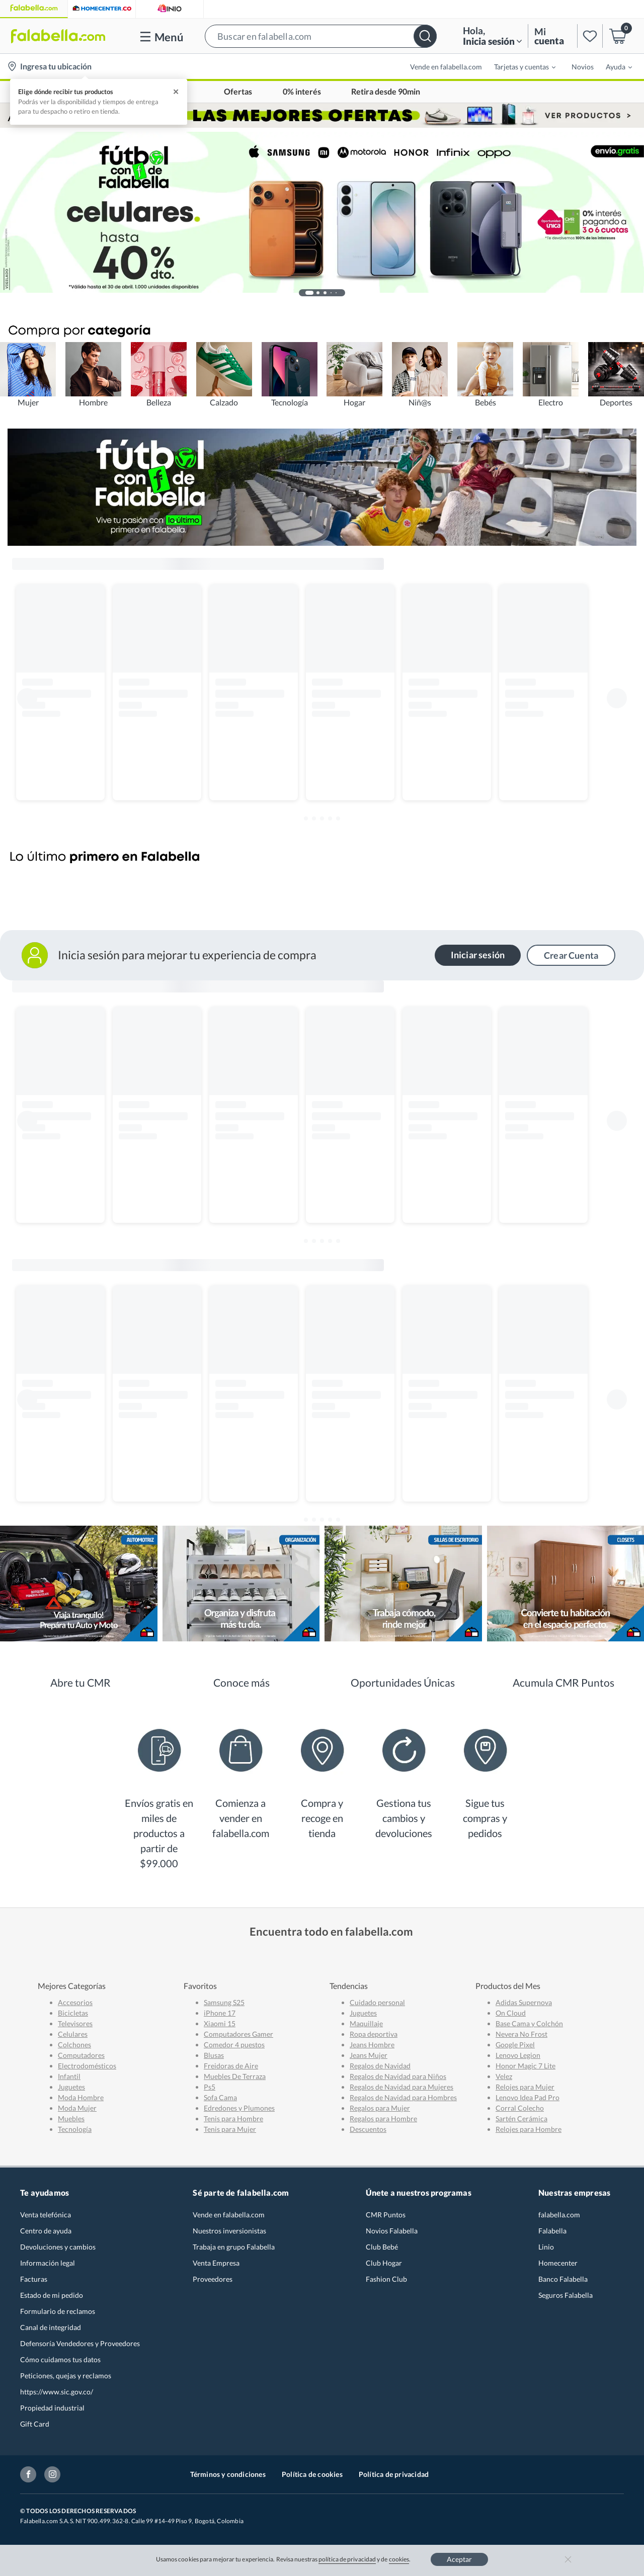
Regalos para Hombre (383, 2118)
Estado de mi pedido (51, 2295)
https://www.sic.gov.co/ (56, 2391)
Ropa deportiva (373, 2034)
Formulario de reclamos (57, 2311)
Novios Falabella (392, 2230)
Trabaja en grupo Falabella (234, 2246)
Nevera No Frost (521, 2034)
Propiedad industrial (52, 2407)
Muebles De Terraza (235, 2076)
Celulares (73, 2034)
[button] (321, 36)
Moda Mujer (77, 2108)
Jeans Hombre (372, 2044)
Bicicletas (73, 2013)
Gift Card (34, 2424)
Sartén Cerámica (521, 2118)
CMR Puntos (386, 2214)
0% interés (302, 92)
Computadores (81, 2055)
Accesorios (75, 2002)
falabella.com (559, 2214)
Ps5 (209, 2087)
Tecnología (75, 2129)
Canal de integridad (50, 2327)
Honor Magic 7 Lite (525, 2065)
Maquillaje (366, 2023)
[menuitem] (518, 66)
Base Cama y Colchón (529, 2023)
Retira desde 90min (385, 92)
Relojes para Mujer (525, 2087)
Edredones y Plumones (239, 2108)
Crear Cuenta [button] (571, 955)
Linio (546, 2246)
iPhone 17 (219, 2013)
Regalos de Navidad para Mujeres (401, 2087)
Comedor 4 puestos (234, 2044)
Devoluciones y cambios (58, 2246)
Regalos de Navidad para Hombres (403, 2097)
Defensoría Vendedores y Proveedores (80, 2343)
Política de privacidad (394, 2474)
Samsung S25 (224, 2002)
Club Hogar (384, 2263)
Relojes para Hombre (528, 2129)
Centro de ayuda (45, 2230)
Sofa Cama (220, 2097)
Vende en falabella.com (446, 66)
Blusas (214, 2055)
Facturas (33, 2279)
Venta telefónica (45, 2214)
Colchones (74, 2044)
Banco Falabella (563, 2279)
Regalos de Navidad (380, 2065)
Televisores (75, 2023)
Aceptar (459, 2559)
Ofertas (238, 92)
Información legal (47, 2263)
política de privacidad (347, 2559)
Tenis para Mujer (230, 2129)
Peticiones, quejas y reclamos (65, 2375)
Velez (504, 2076)
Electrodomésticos (87, 2065)
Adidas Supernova (524, 2002)
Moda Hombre (81, 2097)
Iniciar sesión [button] (478, 954)
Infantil (69, 2076)
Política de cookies (312, 2474)
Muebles (71, 2118)
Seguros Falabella (565, 2295)
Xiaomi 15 (219, 2023)
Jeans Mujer (368, 2055)
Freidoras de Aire (231, 2065)
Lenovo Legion (518, 2055)
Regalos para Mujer (380, 2108)
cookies (399, 2559)
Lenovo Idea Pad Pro (527, 2097)
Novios (583, 66)
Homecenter (558, 2263)
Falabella (552, 2230)
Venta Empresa (216, 2263)
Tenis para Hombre (233, 2118)
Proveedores (212, 2279)
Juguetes (71, 2087)
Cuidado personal (377, 2002)
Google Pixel (515, 2044)
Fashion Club (386, 2279)
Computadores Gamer (238, 2034)
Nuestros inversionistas (229, 2230)
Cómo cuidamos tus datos (60, 2359)
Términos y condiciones (228, 2474)
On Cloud (511, 2013)
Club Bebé (382, 2246)
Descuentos (368, 2129)
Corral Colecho (520, 2108)
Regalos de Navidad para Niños (398, 2076)
